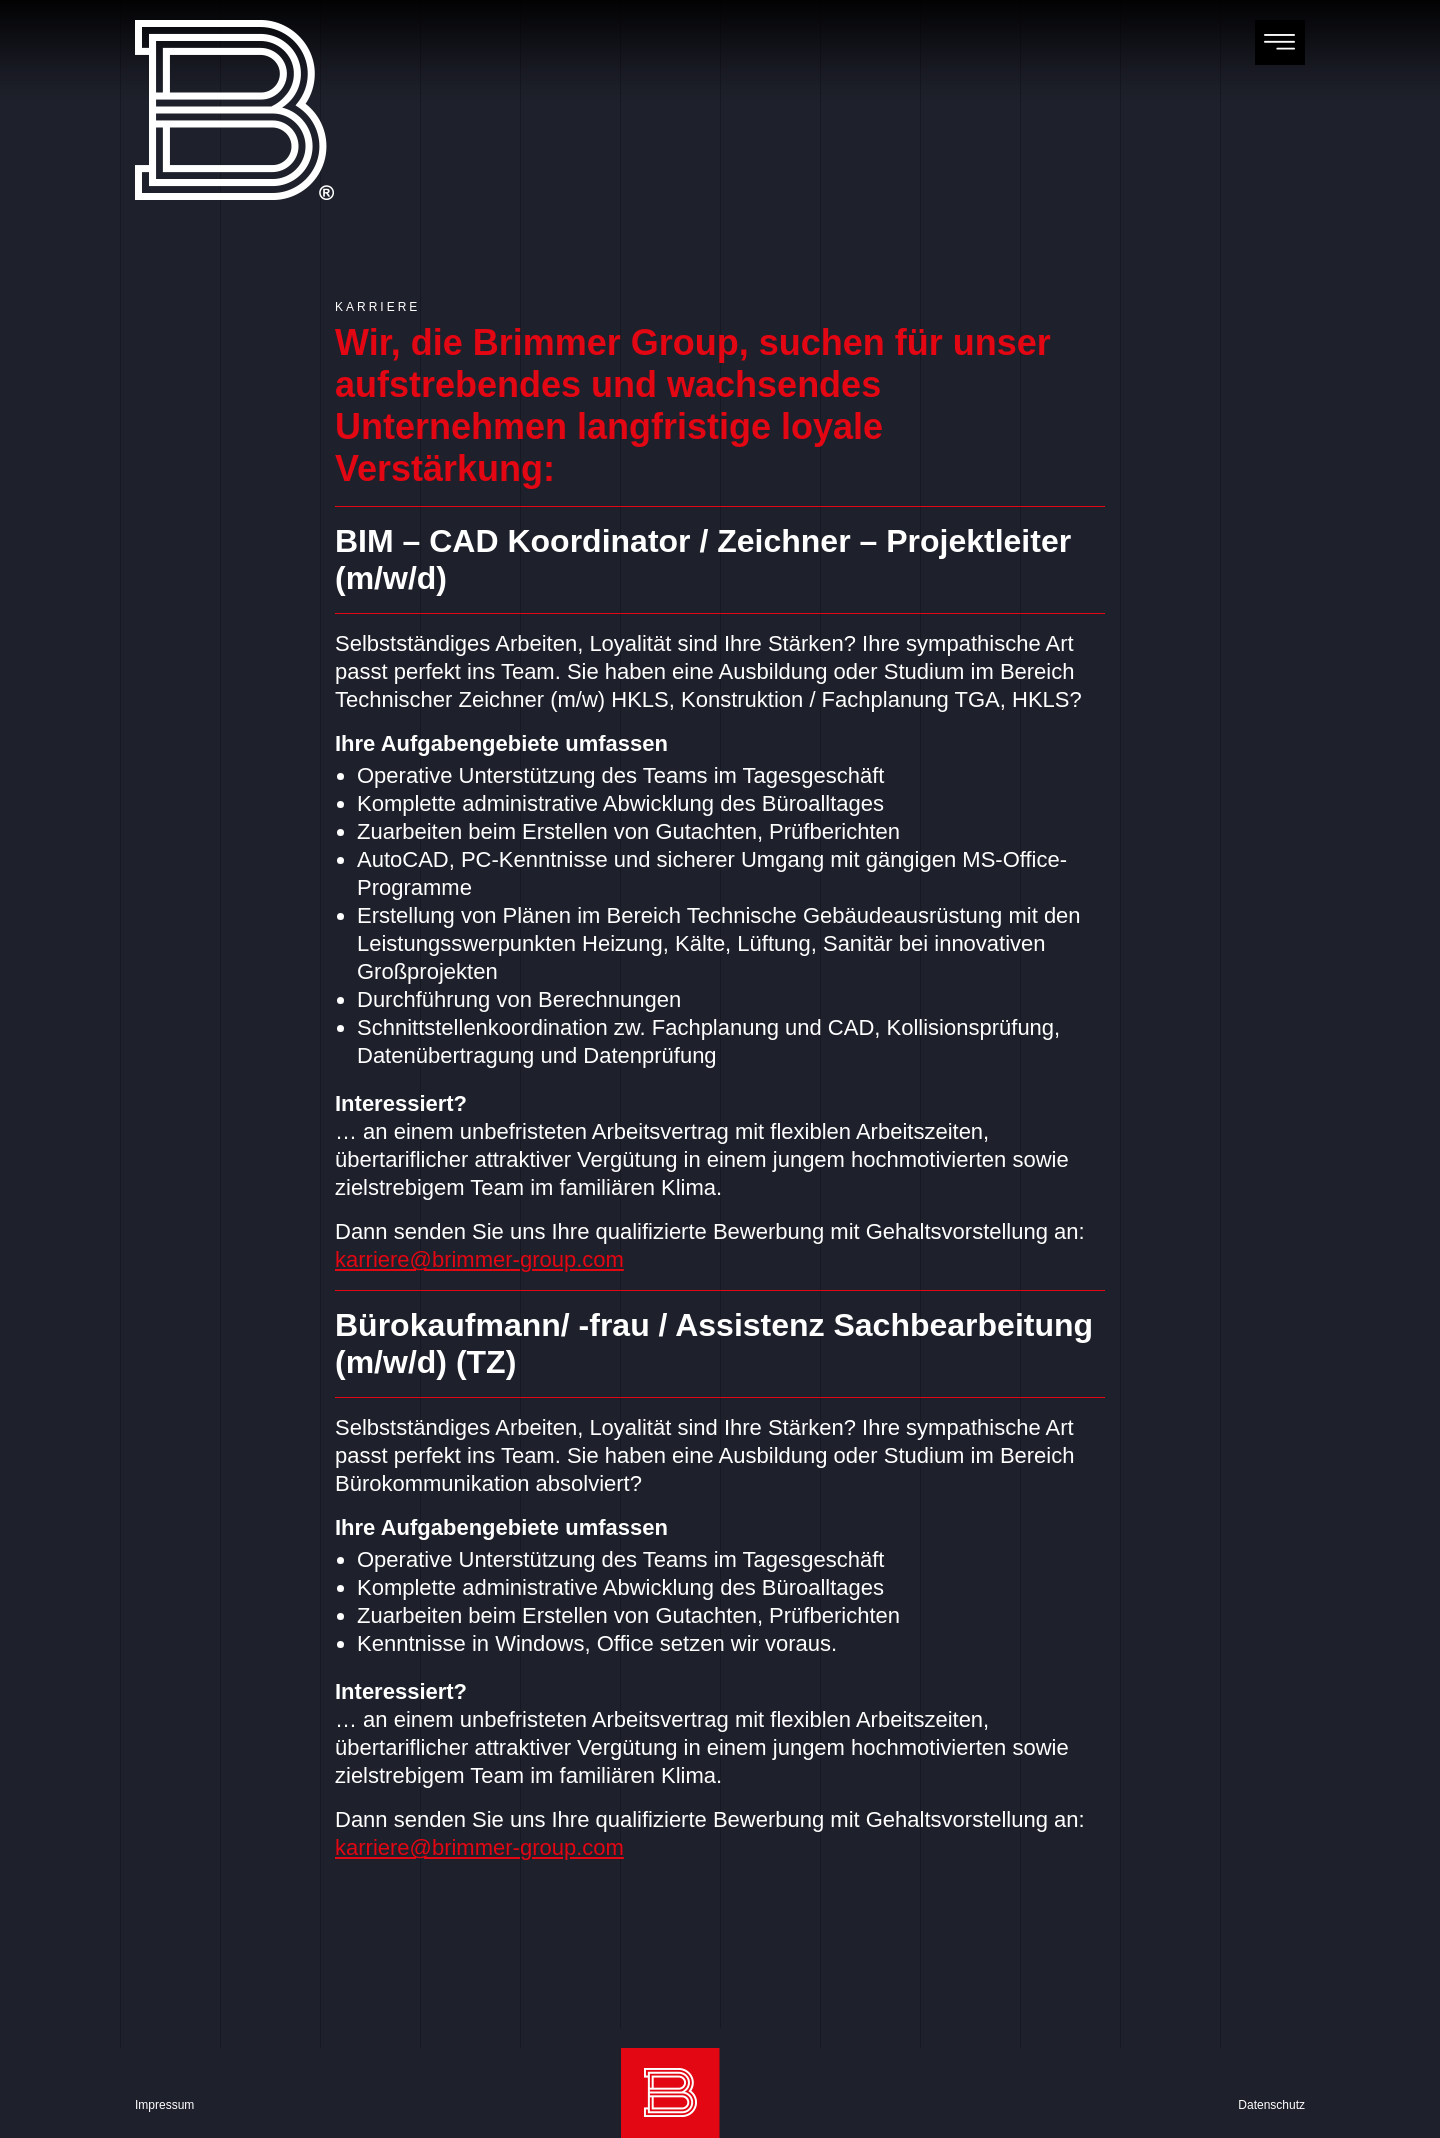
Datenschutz (1271, 2105)
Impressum (164, 2105)
